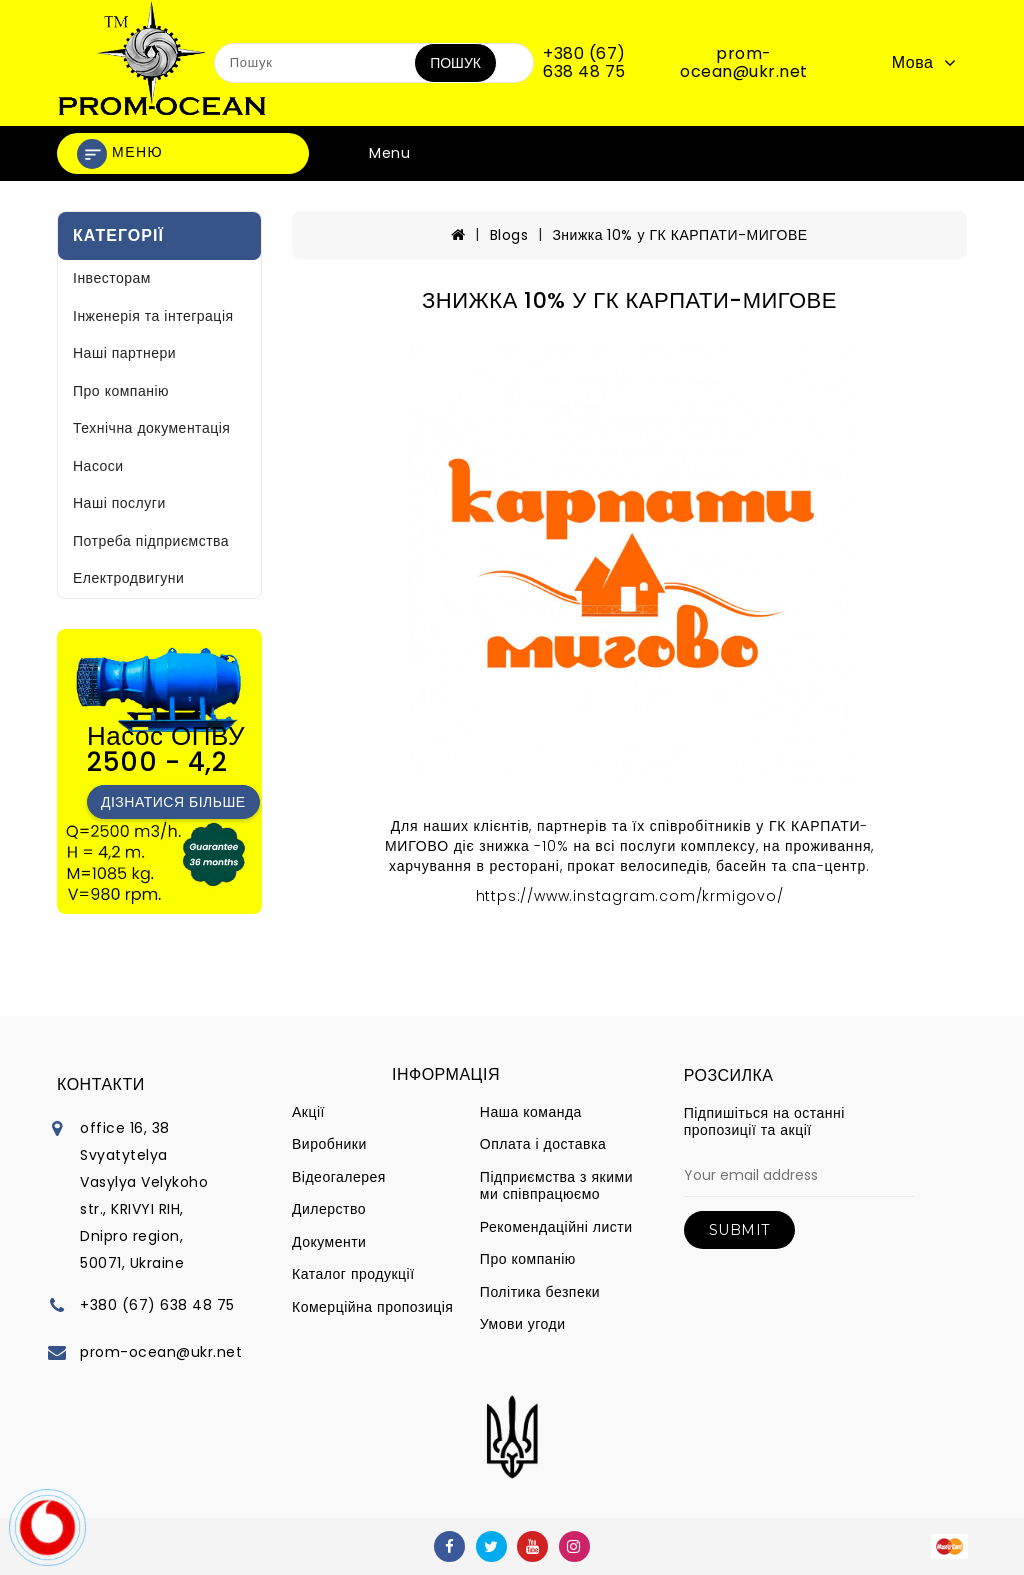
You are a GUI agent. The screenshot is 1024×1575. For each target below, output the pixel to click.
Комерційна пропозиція (372, 1307)
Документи (329, 1242)
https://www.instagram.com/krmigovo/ (630, 896)
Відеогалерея (339, 1177)
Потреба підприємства (151, 541)
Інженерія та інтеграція (153, 316)
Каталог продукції (353, 1274)
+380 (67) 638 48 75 (584, 62)
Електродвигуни (128, 578)
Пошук (455, 63)
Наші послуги (119, 503)
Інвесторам (112, 278)
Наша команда (531, 1112)
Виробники (329, 1144)
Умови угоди (523, 1324)
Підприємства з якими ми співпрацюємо (556, 1186)
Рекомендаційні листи (556, 1227)
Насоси (98, 466)
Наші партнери (124, 353)
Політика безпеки (540, 1292)
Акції (308, 1112)
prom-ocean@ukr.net (744, 62)
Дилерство (329, 1209)
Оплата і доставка (543, 1144)
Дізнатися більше (173, 802)
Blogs (509, 235)
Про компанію (121, 391)
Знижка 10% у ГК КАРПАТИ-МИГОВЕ (679, 235)
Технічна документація (151, 428)
